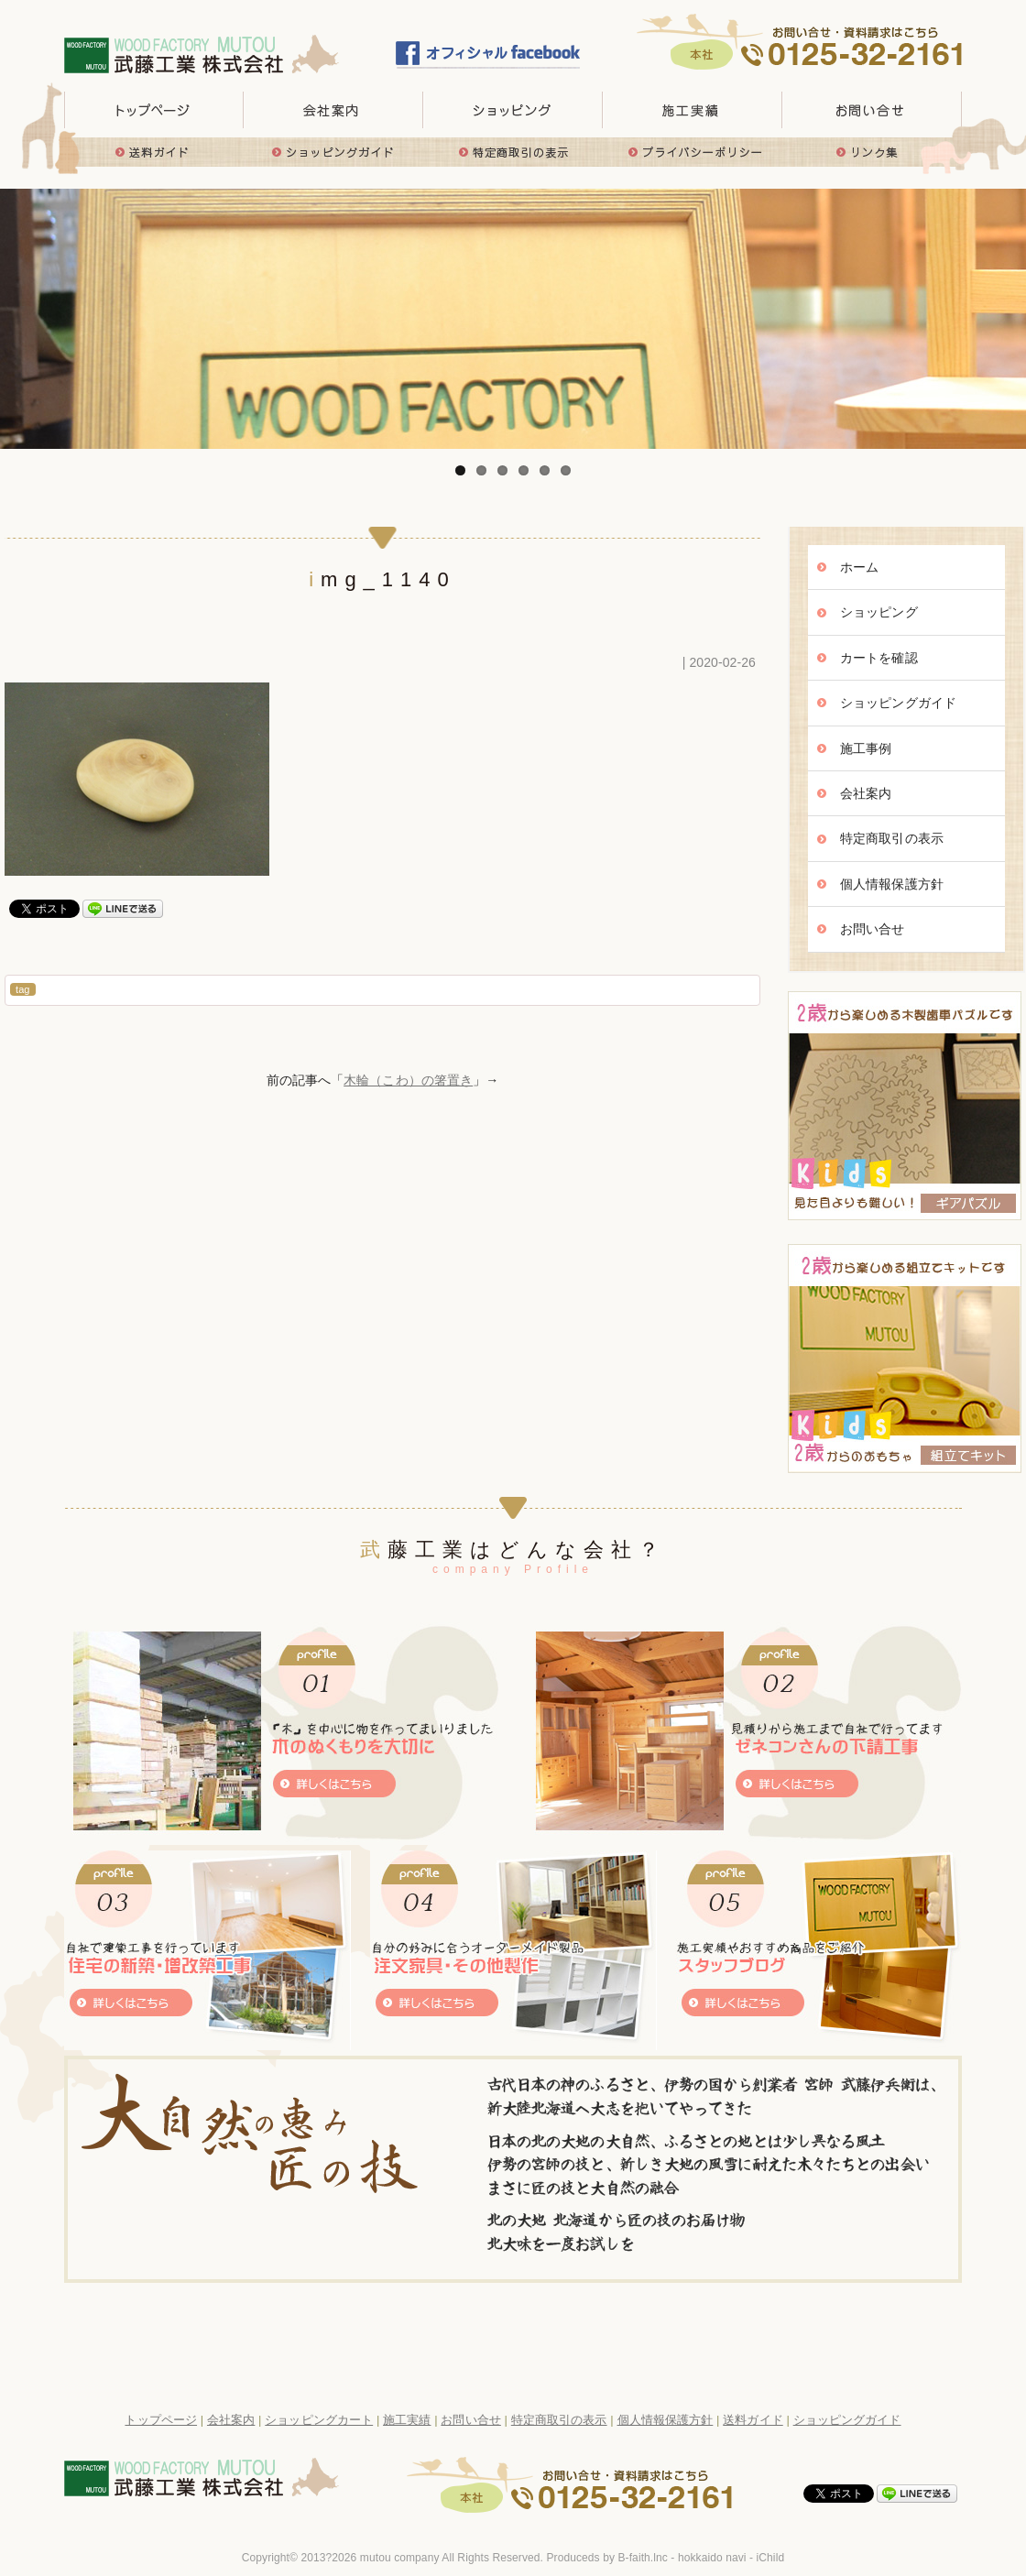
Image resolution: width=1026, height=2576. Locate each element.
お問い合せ (872, 109)
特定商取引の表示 (513, 152)
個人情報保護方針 (892, 884)
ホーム (859, 567)
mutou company (400, 2557)
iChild (771, 2557)
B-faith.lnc (642, 2557)
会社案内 (865, 793)
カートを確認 (879, 657)
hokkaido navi (712, 2557)
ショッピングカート (319, 2420)
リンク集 (872, 152)
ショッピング (879, 612)
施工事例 (865, 748)
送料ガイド (154, 152)
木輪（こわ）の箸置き (408, 1080)
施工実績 (692, 109)
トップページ (154, 109)
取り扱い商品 (513, 109)
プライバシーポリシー (692, 152)
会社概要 (333, 109)
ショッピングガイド (333, 152)
